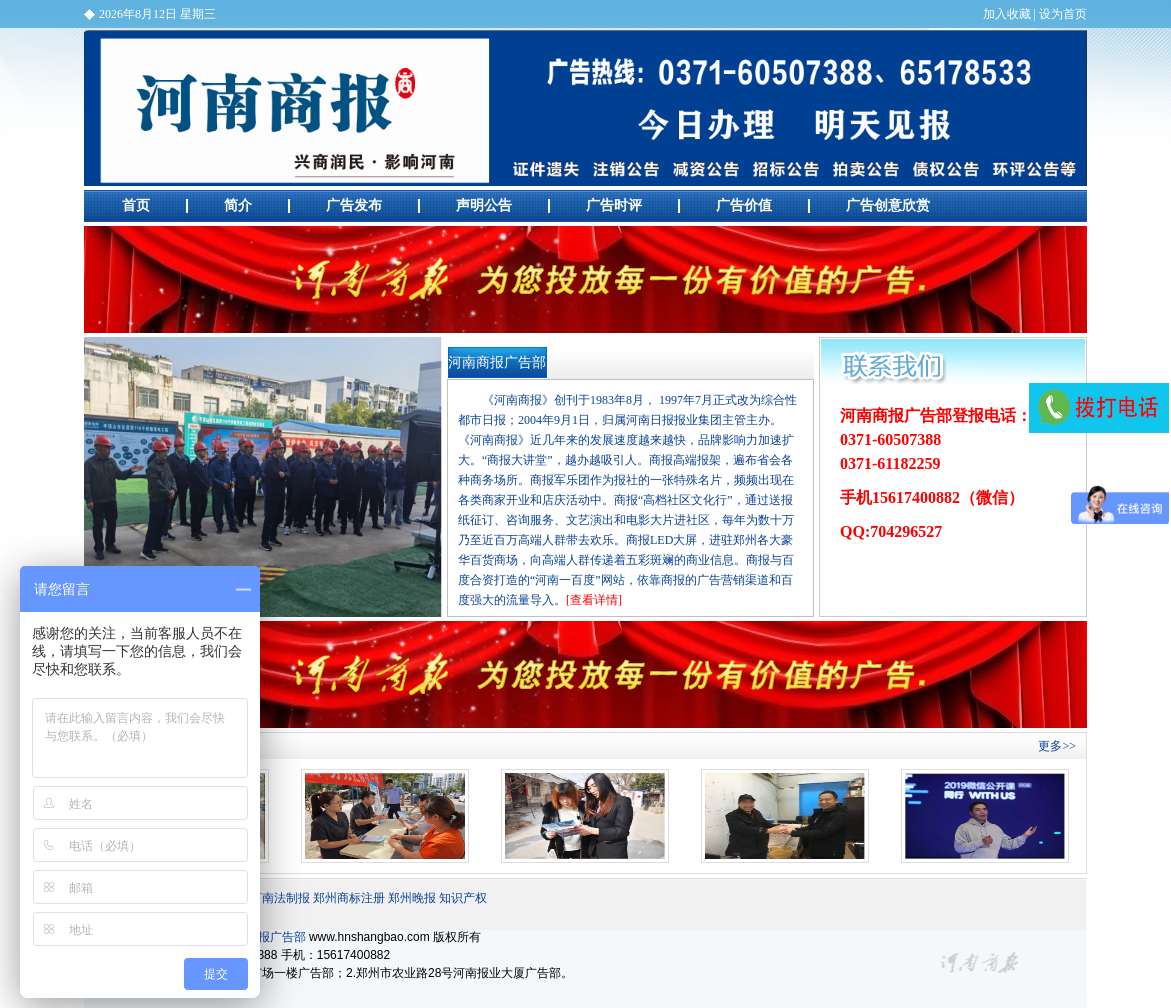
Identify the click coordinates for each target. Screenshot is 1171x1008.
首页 (136, 205)
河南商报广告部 (585, 108)
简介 (238, 205)
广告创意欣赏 (888, 205)
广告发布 (354, 205)
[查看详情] (594, 600)
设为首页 (1063, 14)
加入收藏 (1007, 14)
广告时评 (614, 205)
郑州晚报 (412, 898)
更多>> (1057, 746)
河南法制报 (280, 898)
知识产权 (463, 898)
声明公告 (484, 205)
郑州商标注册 (349, 898)
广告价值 (744, 205)
